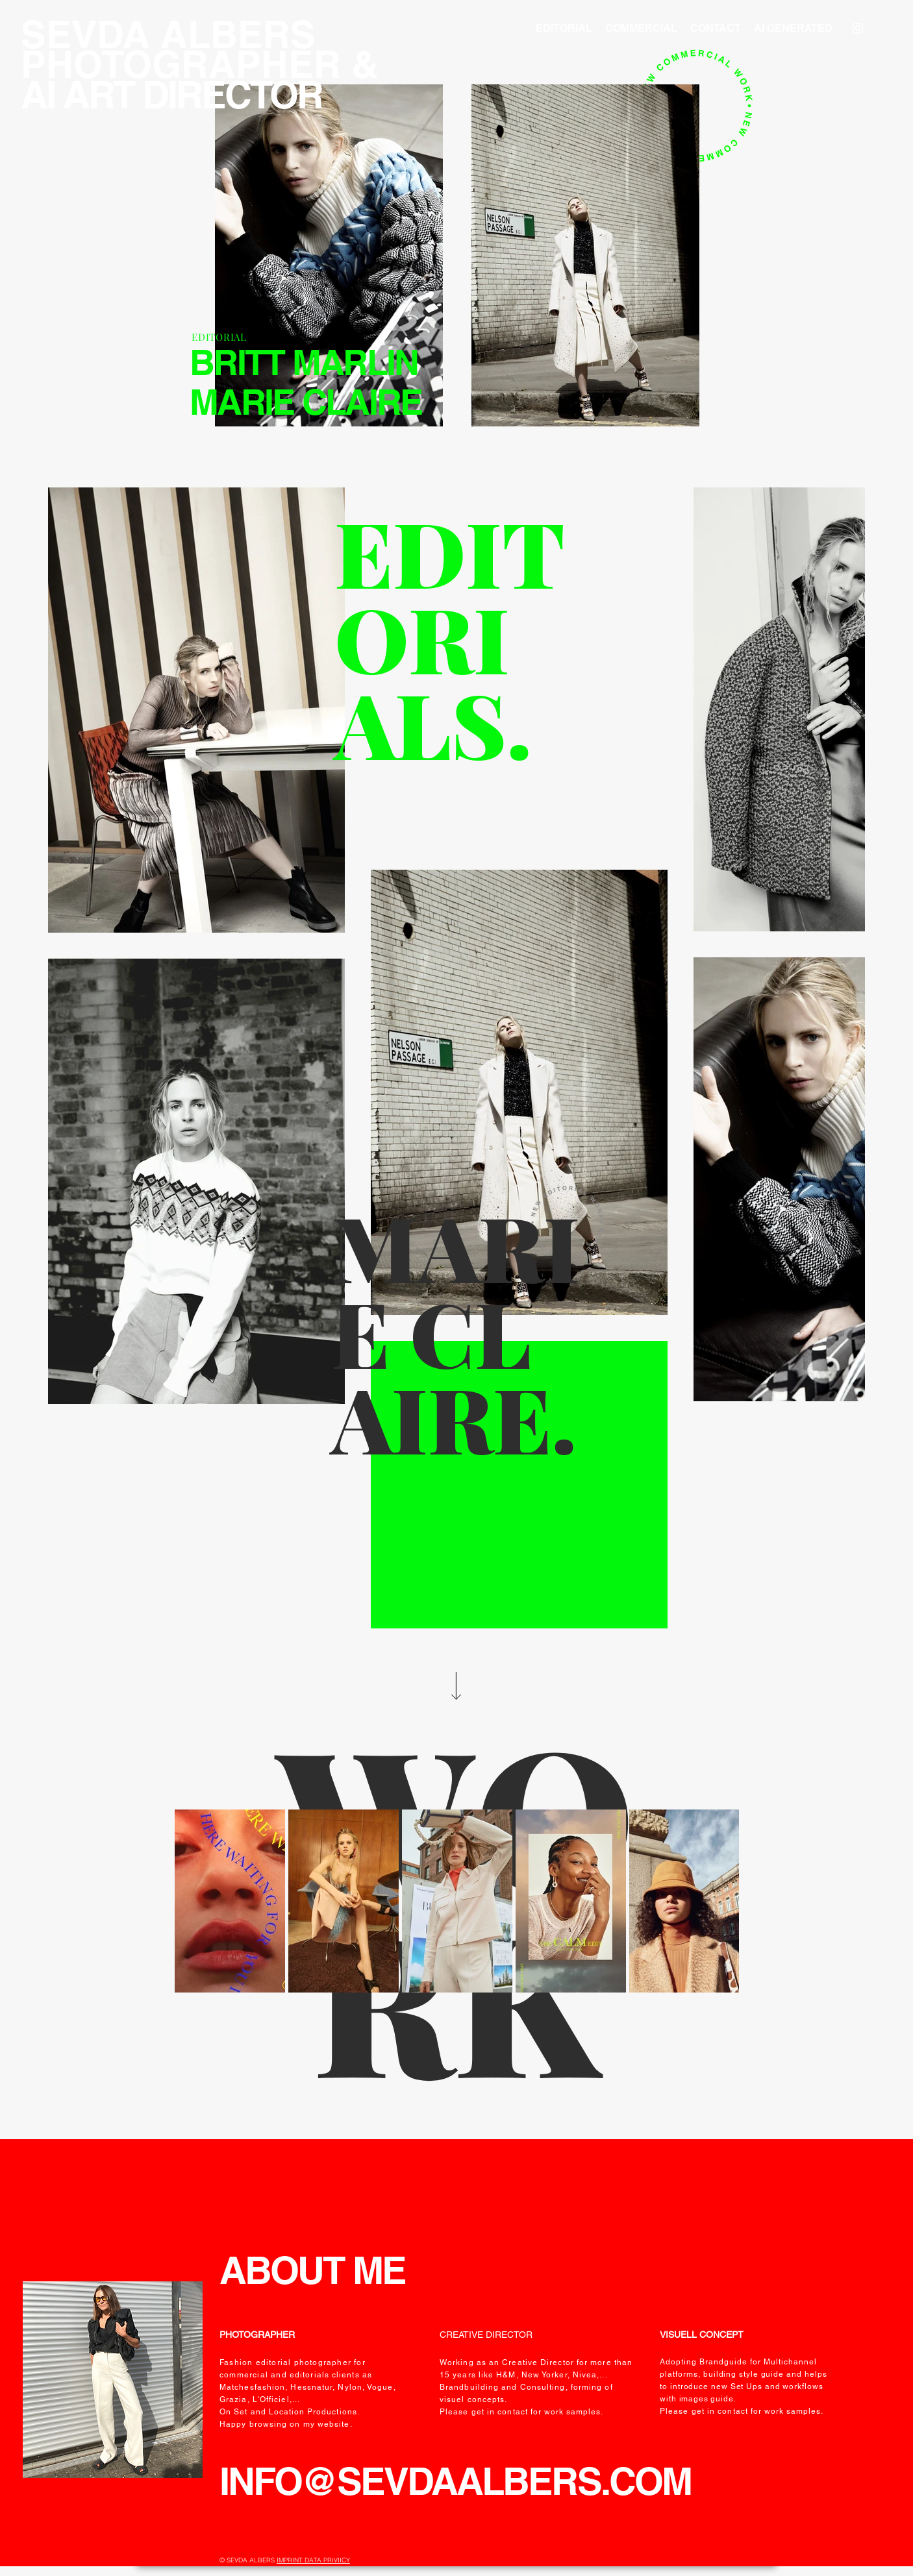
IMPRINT (291, 2560)
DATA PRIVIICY (327, 2560)
